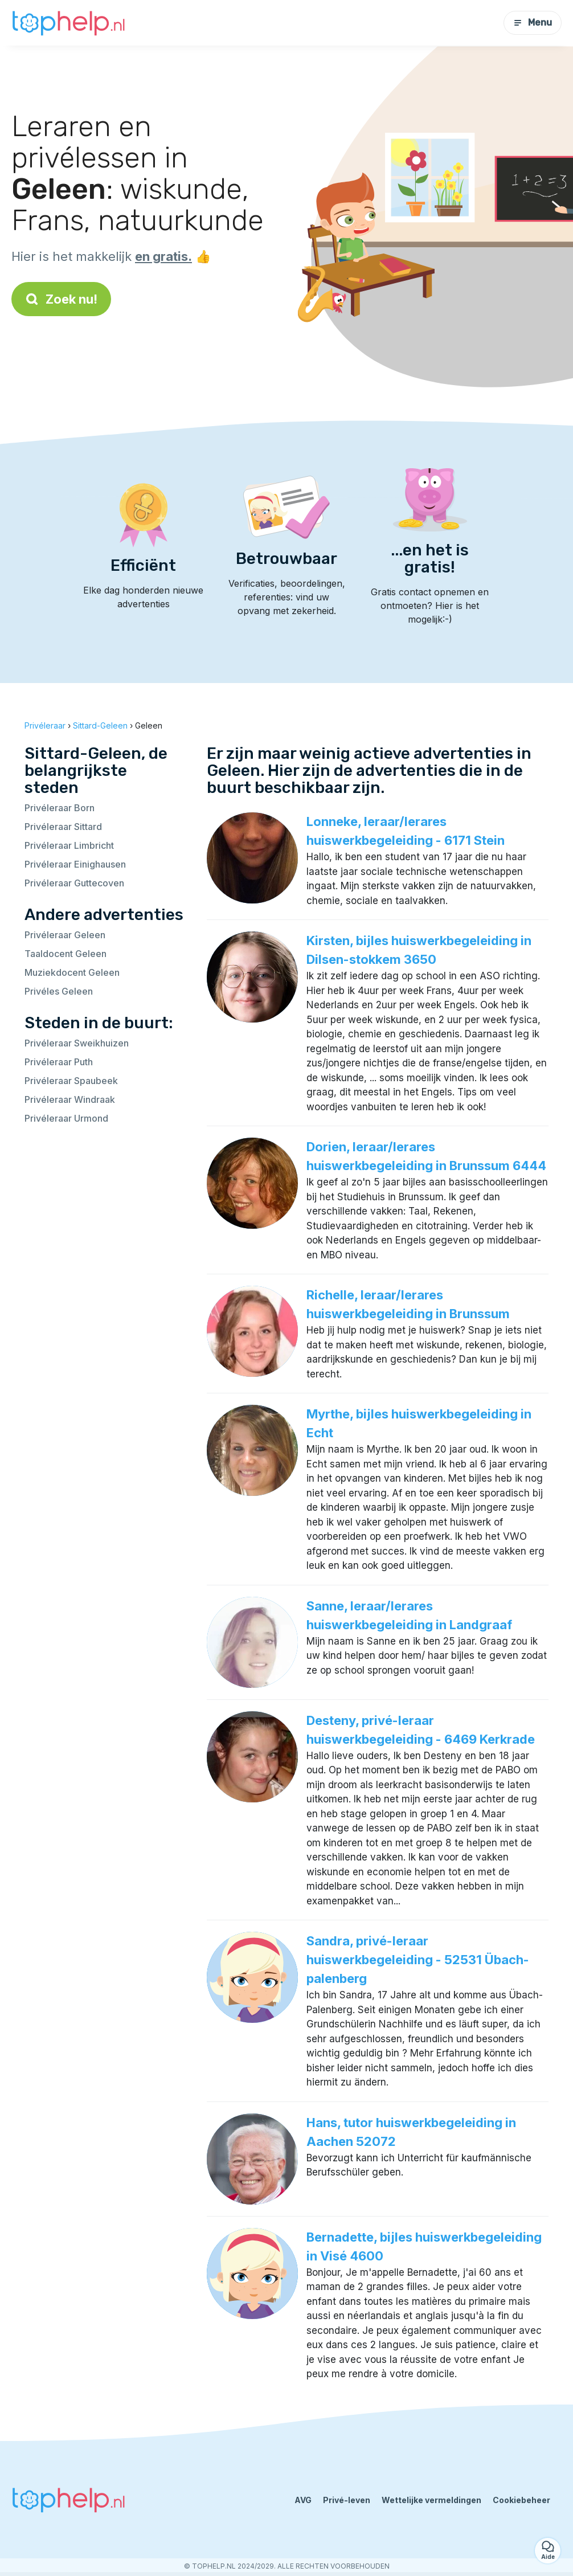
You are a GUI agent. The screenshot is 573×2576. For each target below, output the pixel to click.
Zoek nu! (61, 299)
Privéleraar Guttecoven (74, 883)
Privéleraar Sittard (63, 826)
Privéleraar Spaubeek (71, 1080)
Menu (532, 22)
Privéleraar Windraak (69, 1099)
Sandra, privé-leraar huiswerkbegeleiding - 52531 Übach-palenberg (417, 1959)
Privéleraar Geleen (64, 935)
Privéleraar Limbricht (69, 845)
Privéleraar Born (59, 807)
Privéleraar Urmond (66, 1118)
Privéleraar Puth (58, 1062)
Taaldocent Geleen (65, 953)
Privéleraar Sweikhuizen (76, 1043)
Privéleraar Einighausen (75, 864)
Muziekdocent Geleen (72, 972)
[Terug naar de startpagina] (68, 23)
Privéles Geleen (58, 991)
